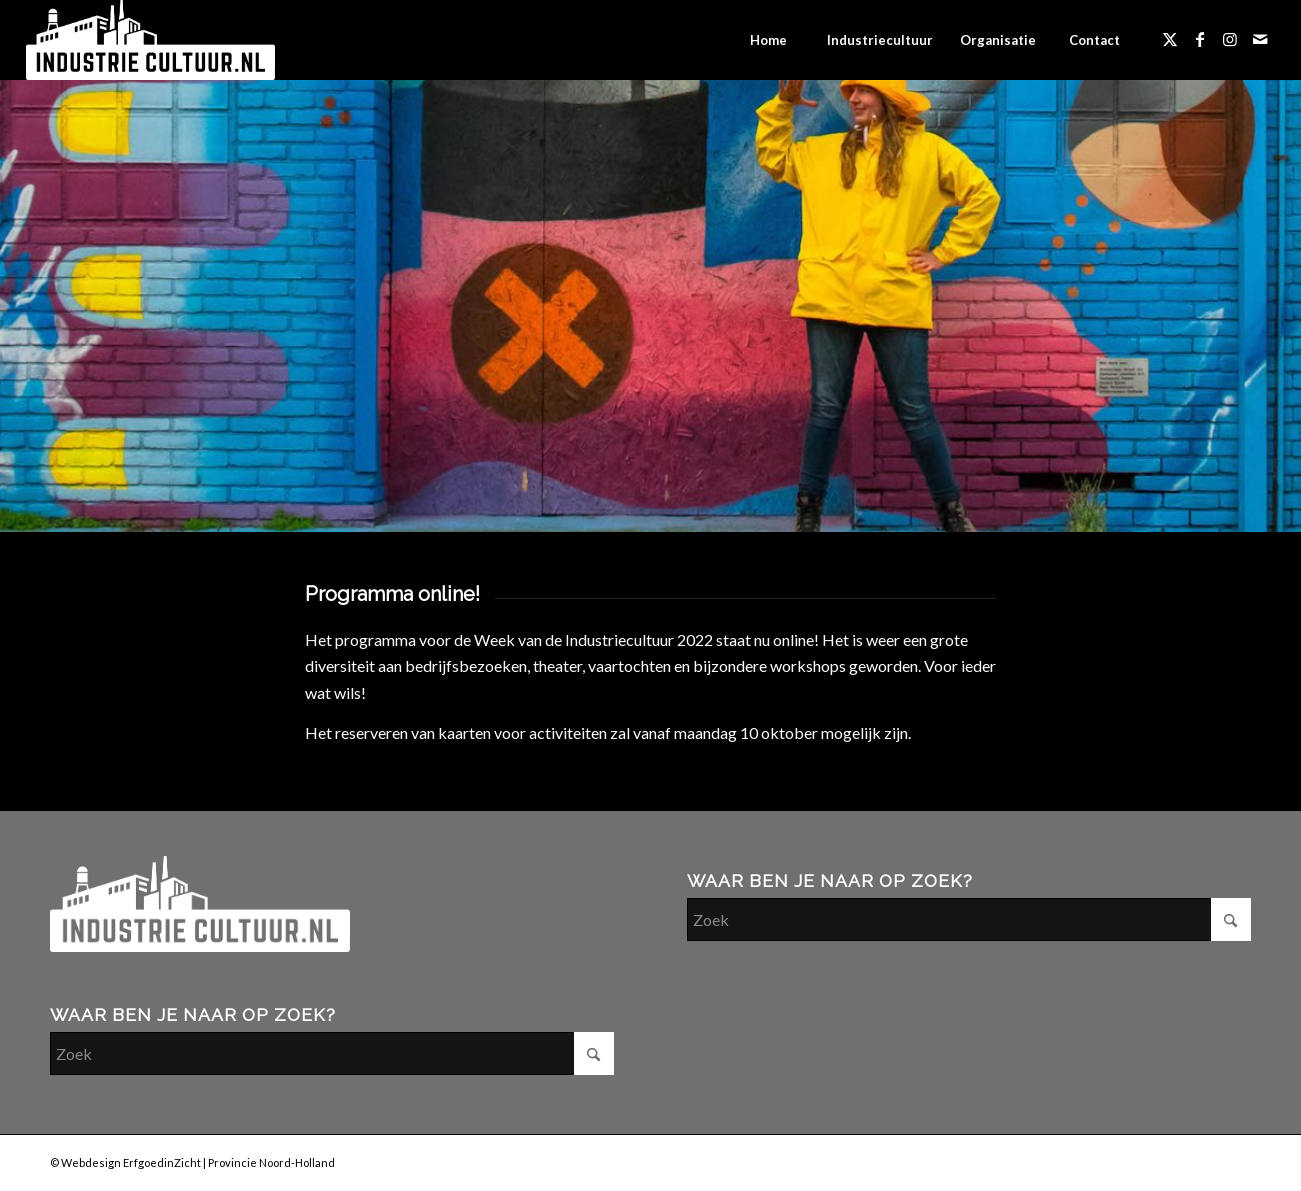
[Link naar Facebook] (1200, 39)
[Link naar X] (1170, 39)
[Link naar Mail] (1260, 39)
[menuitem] (768, 40)
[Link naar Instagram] (1230, 39)
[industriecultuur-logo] (150, 40)
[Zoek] (332, 1053)
